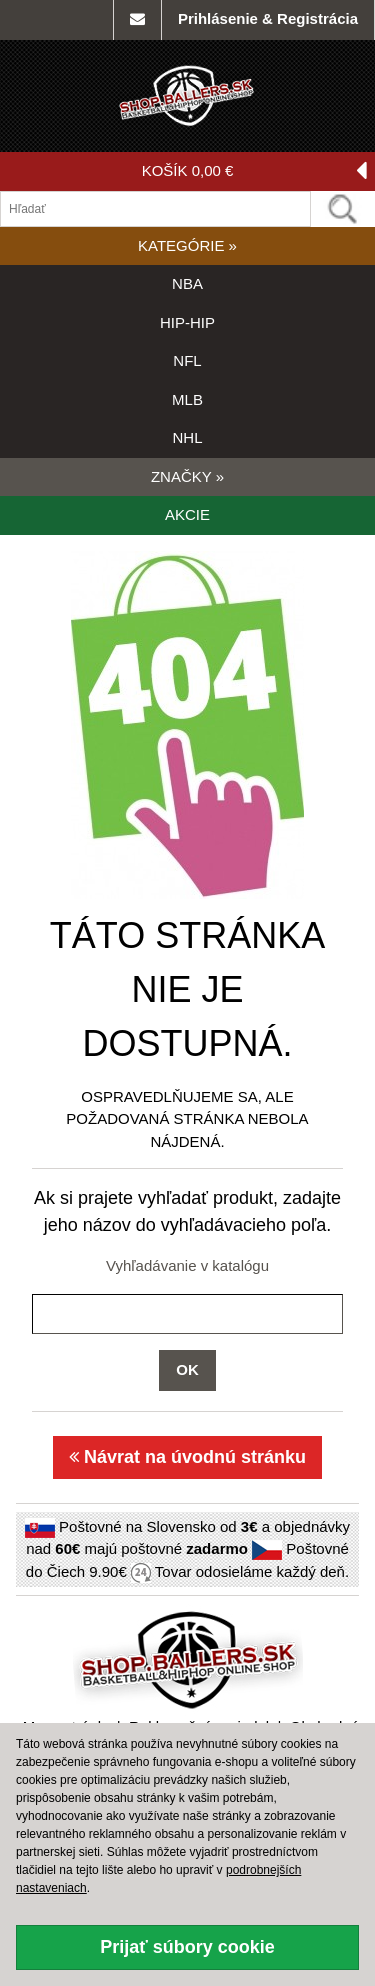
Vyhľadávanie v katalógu (187, 1265)
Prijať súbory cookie (187, 1947)
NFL (187, 360)
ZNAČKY (187, 476)
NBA (187, 283)
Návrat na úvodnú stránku (187, 1457)
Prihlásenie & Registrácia (268, 18)
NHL (187, 437)
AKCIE (187, 514)
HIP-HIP (187, 322)
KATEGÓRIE (187, 245)
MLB (187, 399)
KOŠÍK (254, 171)
